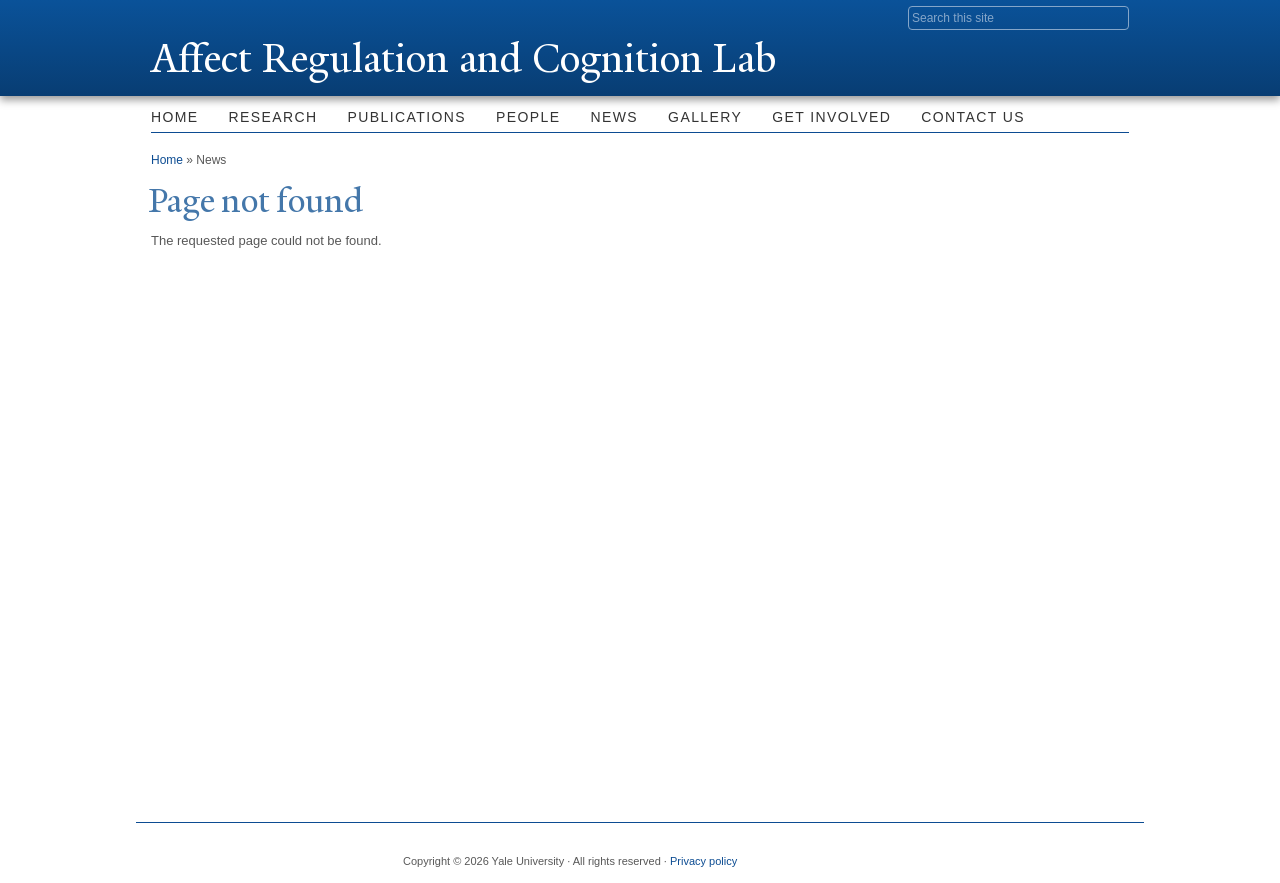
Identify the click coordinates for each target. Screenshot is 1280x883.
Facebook (919, 853)
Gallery (705, 117)
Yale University (207, 17)
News (615, 117)
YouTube (1113, 853)
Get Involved (831, 117)
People (528, 117)
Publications (407, 117)
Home (175, 117)
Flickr (1016, 853)
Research (273, 117)
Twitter (967, 853)
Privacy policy (703, 861)
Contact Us (973, 117)
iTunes (1064, 853)
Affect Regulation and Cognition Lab (463, 58)
